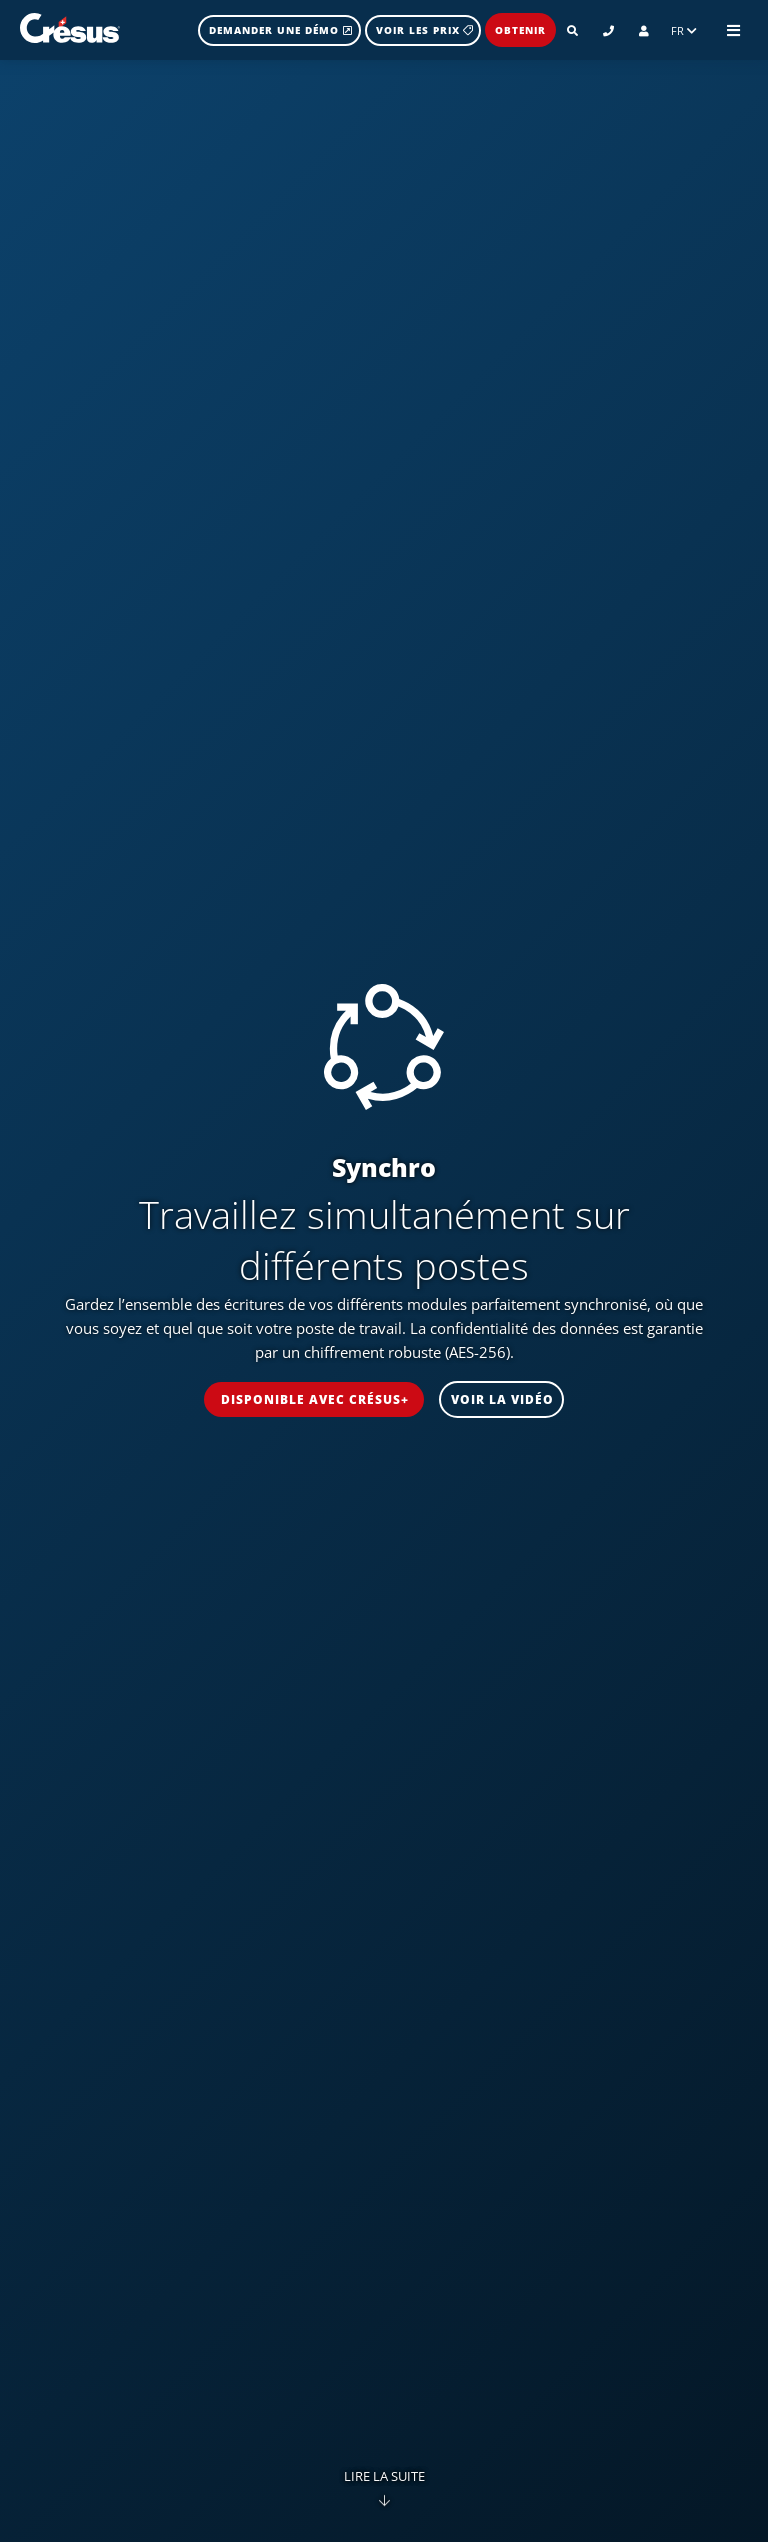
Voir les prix (424, 30)
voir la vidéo (502, 1399)
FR (684, 30)
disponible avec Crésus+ (315, 1399)
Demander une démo (281, 30)
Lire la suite (384, 2485)
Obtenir (520, 30)
